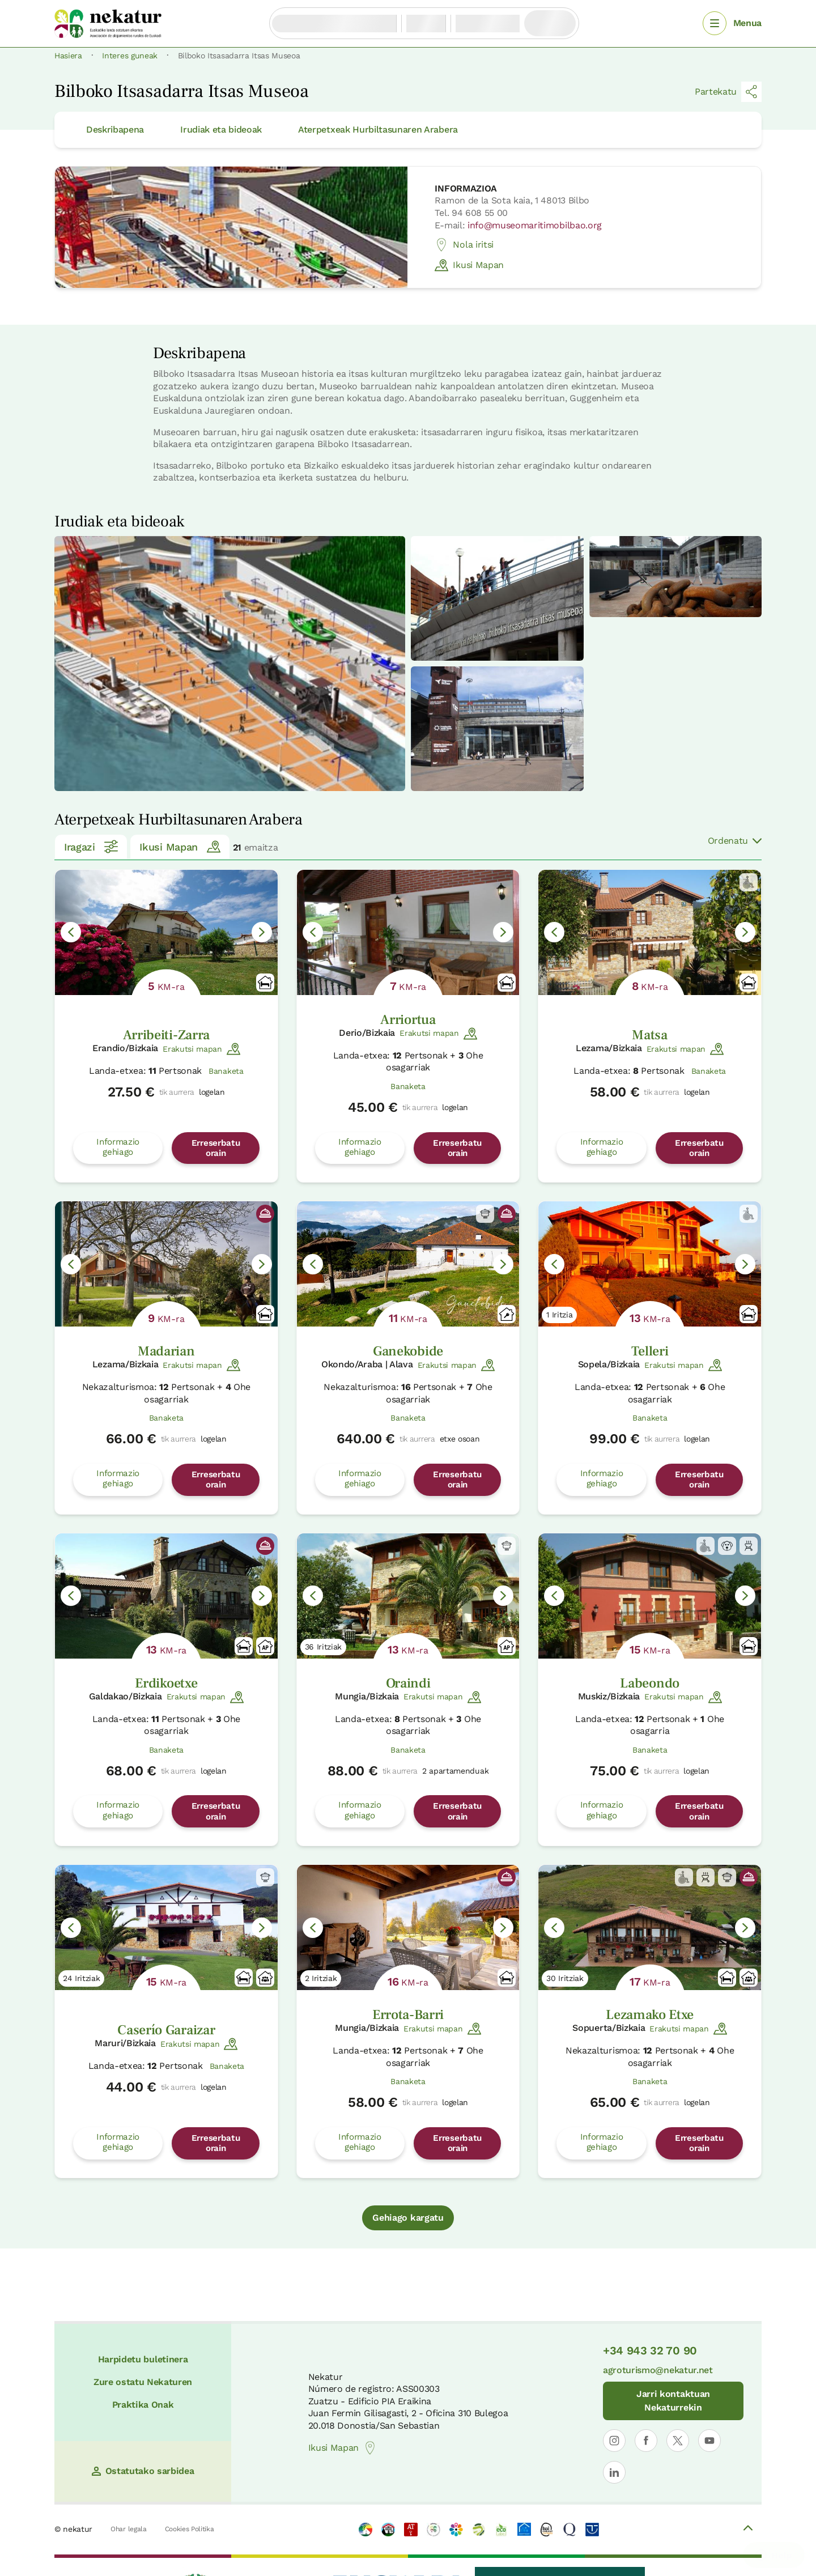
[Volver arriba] (748, 2529)
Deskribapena (115, 129)
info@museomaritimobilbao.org (535, 225)
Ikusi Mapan (469, 265)
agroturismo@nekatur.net (658, 2370)
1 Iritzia (559, 1314)
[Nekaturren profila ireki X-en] (677, 2440)
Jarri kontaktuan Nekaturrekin (673, 2400)
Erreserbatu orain (216, 1148)
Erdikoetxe (166, 1683)
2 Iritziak (321, 1978)
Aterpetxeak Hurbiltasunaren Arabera (378, 129)
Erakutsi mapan (201, 1049)
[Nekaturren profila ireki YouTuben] (709, 2440)
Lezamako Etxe (650, 2015)
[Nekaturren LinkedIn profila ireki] (614, 2472)
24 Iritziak (81, 1978)
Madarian (166, 1351)
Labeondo (649, 1683)
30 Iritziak (564, 1978)
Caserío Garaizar (166, 2030)
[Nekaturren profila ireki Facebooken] (646, 2440)
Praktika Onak (143, 2404)
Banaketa (226, 1071)
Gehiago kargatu (407, 2217)
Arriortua (407, 1019)
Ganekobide (408, 1351)
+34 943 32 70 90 (650, 2350)
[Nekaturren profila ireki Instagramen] (614, 2440)
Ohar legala (128, 2529)
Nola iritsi (464, 245)
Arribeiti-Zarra (166, 1035)
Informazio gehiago (117, 1147)
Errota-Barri (408, 2015)
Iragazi (91, 846)
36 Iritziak (323, 1646)
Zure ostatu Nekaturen (143, 2382)
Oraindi (408, 1683)
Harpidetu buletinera (143, 2359)
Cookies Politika (189, 2529)
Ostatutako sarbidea (143, 2471)
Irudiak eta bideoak (221, 129)
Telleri (650, 1351)
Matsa (649, 1035)
